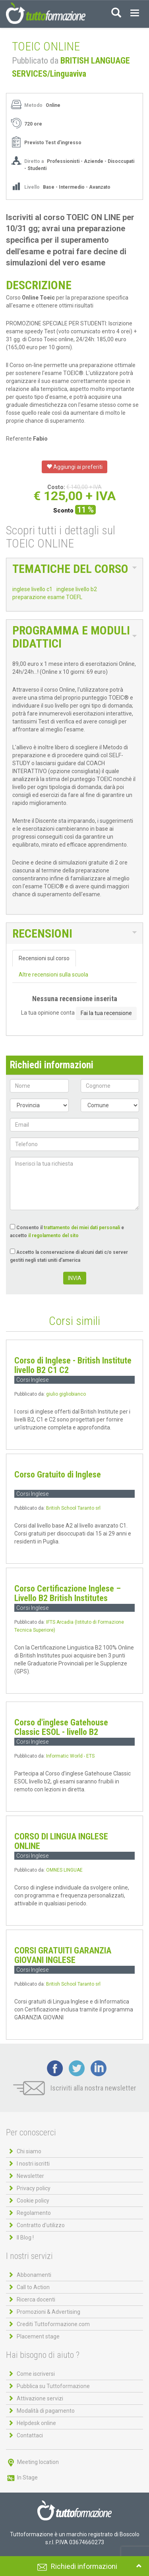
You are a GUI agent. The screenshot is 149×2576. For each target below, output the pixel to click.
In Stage (22, 2477)
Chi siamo (29, 2151)
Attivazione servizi (40, 2398)
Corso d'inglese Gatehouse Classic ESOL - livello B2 (61, 1727)
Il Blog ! (25, 2237)
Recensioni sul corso (44, 958)
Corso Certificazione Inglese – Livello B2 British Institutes (67, 1593)
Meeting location (32, 2462)
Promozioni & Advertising (48, 2312)
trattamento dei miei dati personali (82, 1227)
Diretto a (34, 161)
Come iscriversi (36, 2374)
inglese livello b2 (76, 589)
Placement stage (38, 2336)
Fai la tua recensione (106, 1013)
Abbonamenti (34, 2275)
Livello (32, 187)
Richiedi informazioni (84, 2566)
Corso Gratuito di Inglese (57, 1474)
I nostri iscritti (33, 2163)
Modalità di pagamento (46, 2411)
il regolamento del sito (53, 1235)
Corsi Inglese (32, 1380)
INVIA (74, 1278)
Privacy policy (33, 2188)
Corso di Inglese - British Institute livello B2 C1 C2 (73, 1365)
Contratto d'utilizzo (41, 2225)
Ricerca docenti (36, 2299)
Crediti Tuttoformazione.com (53, 2324)
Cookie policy (33, 2200)
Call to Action (33, 2287)
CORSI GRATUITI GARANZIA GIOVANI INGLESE (62, 1955)
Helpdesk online (36, 2423)
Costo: (56, 487)
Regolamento (34, 2213)
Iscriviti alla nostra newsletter (74, 2088)
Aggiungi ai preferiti (74, 467)
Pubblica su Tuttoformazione (53, 2386)
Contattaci (30, 2435)
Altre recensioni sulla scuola (53, 974)
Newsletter (30, 2176)
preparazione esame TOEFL (47, 597)
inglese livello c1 (32, 589)
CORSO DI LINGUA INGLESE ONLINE (61, 1841)
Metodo (33, 105)
